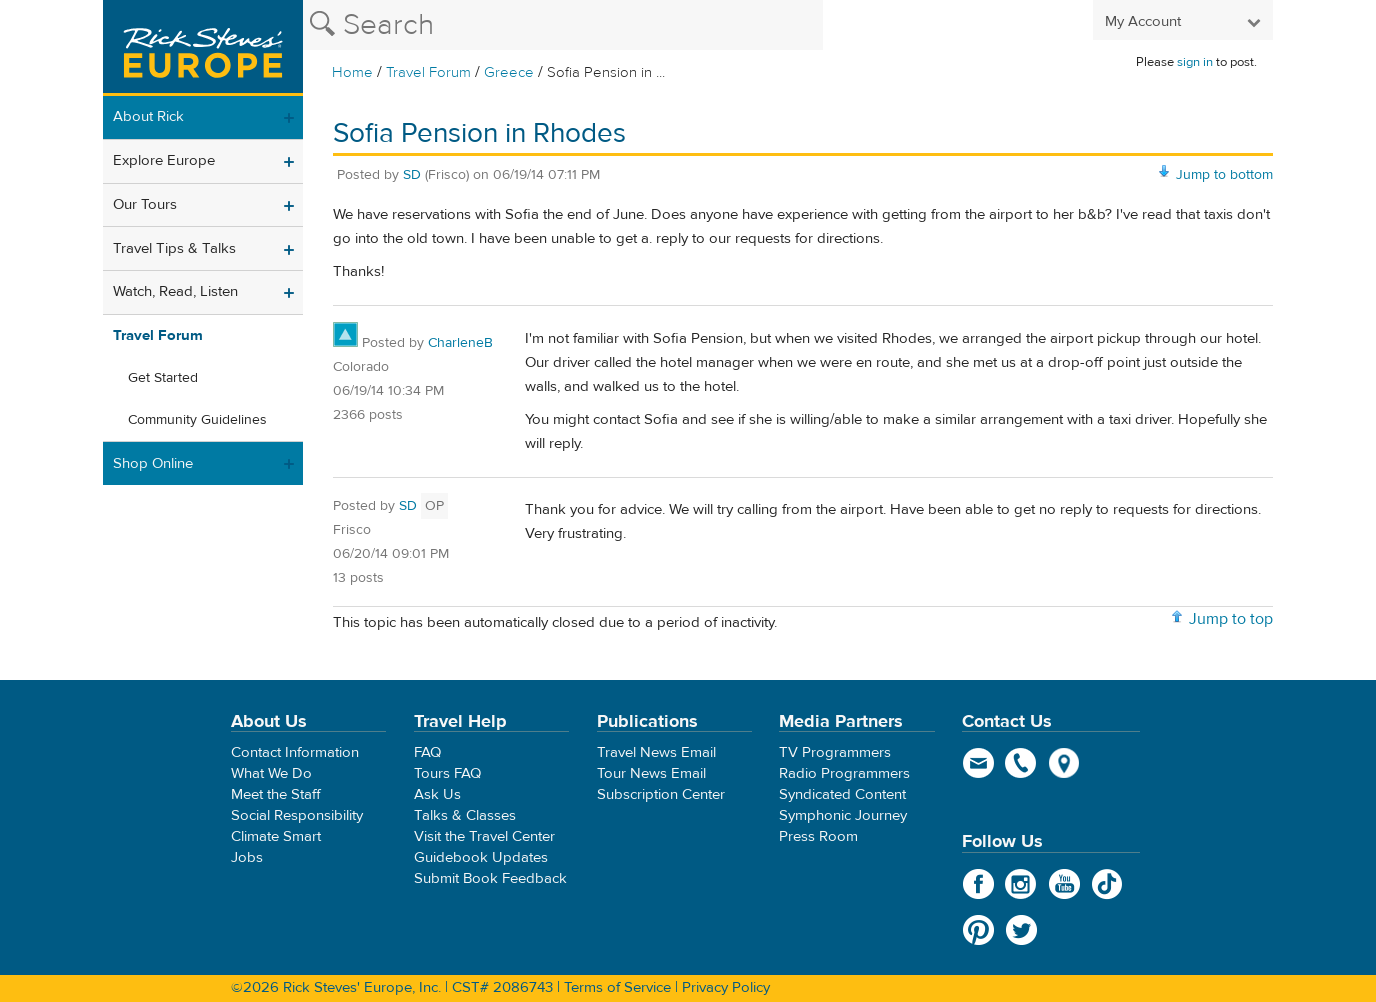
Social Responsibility (297, 815)
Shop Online (153, 463)
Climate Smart (276, 836)
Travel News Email (656, 752)
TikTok (1107, 884)
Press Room (818, 836)
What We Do (271, 773)
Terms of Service (617, 987)
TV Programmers (835, 752)
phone (1021, 763)
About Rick (148, 116)
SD (412, 175)
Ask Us (437, 794)
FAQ (427, 752)
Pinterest (978, 930)
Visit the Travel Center (484, 836)
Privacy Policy (726, 987)
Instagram (1021, 884)
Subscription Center (661, 794)
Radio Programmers (844, 773)
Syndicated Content (842, 794)
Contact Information (295, 752)
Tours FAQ (447, 773)
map (1064, 763)
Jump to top (1231, 619)
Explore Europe (164, 160)
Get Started (163, 378)
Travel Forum (428, 72)
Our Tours (145, 204)
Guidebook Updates (481, 857)
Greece (509, 72)
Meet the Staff (276, 794)
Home (352, 72)
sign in (1195, 62)
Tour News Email (651, 773)
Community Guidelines (197, 420)
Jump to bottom (1224, 175)
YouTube (1064, 884)
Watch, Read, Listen (175, 291)
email (978, 763)
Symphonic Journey (843, 815)
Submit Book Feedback (490, 878)
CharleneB (460, 343)
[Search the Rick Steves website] (563, 25)
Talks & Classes (465, 815)
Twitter (1021, 930)
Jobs (247, 857)
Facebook (978, 884)
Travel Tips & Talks (174, 248)
